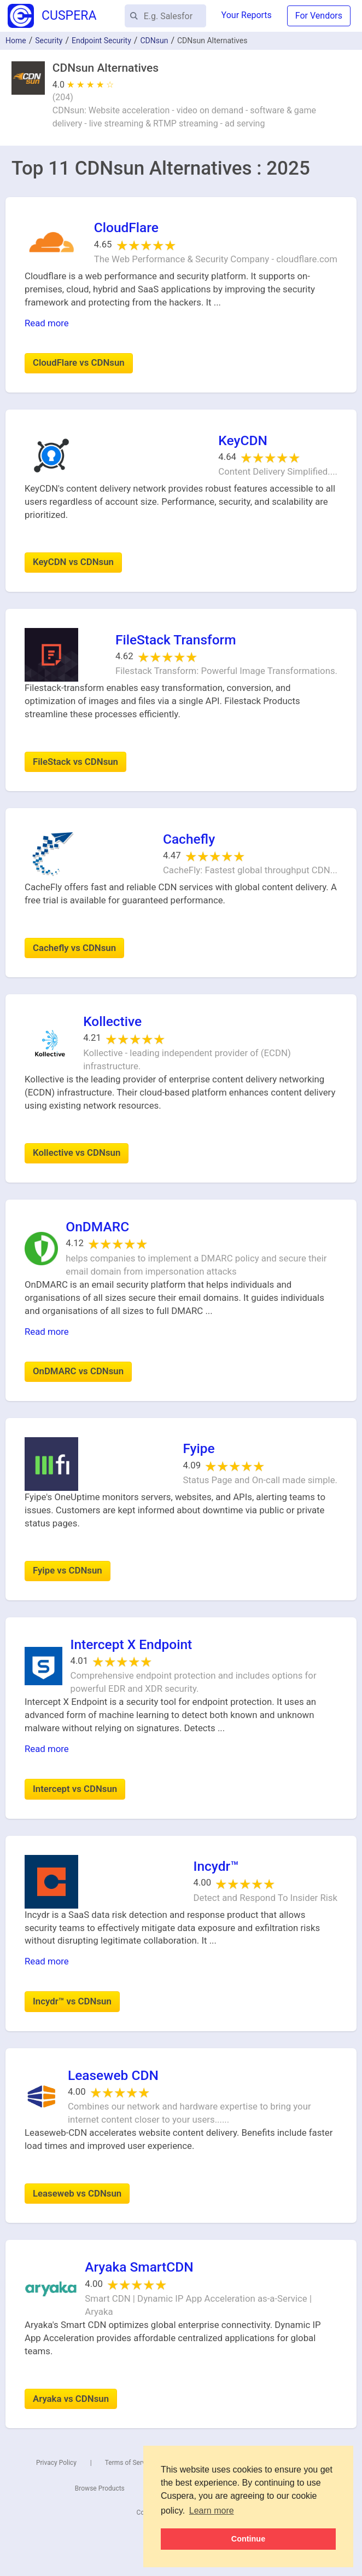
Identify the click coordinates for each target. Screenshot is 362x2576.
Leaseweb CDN (113, 2075)
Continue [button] (248, 2538)
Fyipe (198, 1448)
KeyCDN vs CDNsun (73, 561)
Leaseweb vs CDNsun (77, 2193)
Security (48, 40)
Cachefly (189, 839)
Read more (47, 323)
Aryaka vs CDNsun (71, 2398)
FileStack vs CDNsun (75, 761)
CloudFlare (126, 227)
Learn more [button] (211, 2510)
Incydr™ (215, 1866)
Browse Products (100, 2488)
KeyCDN (242, 440)
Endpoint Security (101, 40)
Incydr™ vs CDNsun (72, 2001)
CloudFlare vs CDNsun (79, 362)
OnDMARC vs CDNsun (78, 1370)
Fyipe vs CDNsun (67, 1570)
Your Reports (246, 15)
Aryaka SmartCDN (139, 2267)
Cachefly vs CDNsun (74, 947)
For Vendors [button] (318, 15)
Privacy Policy (56, 2462)
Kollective (112, 1021)
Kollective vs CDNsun (76, 1152)
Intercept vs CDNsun (75, 1788)
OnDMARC (97, 1227)
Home (15, 40)
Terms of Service (129, 2462)
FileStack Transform (175, 640)
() (62, 97)
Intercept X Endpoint (131, 1644)
